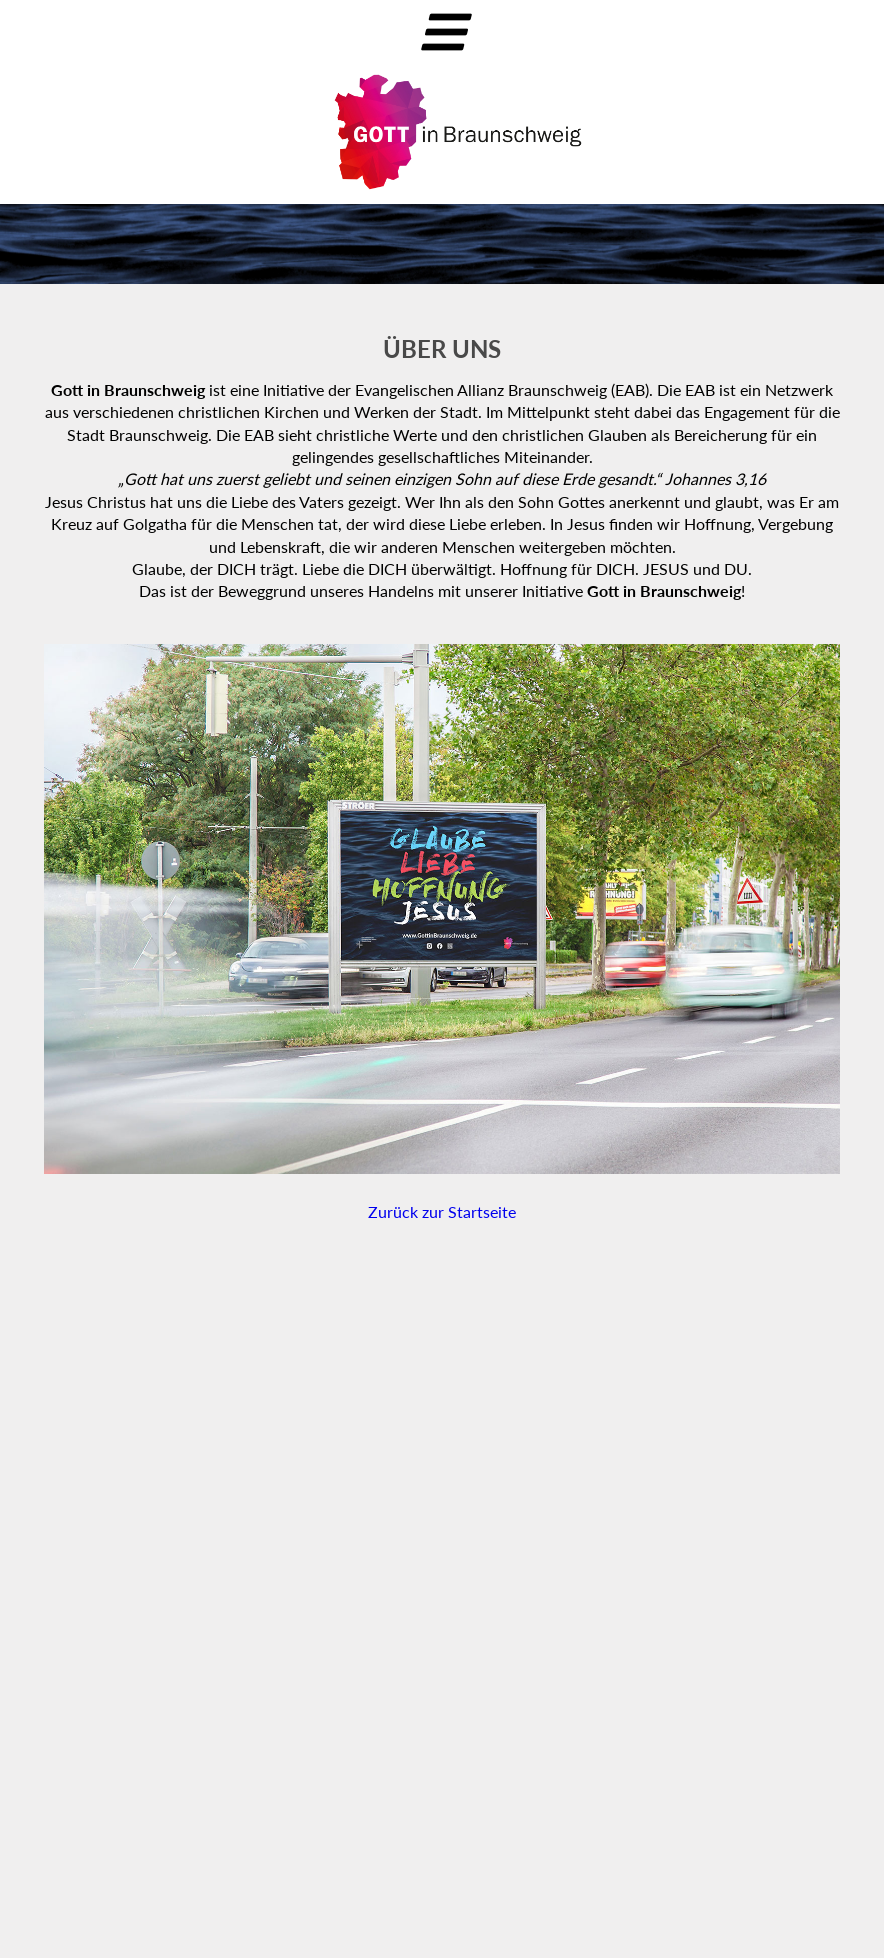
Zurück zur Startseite (442, 1211)
